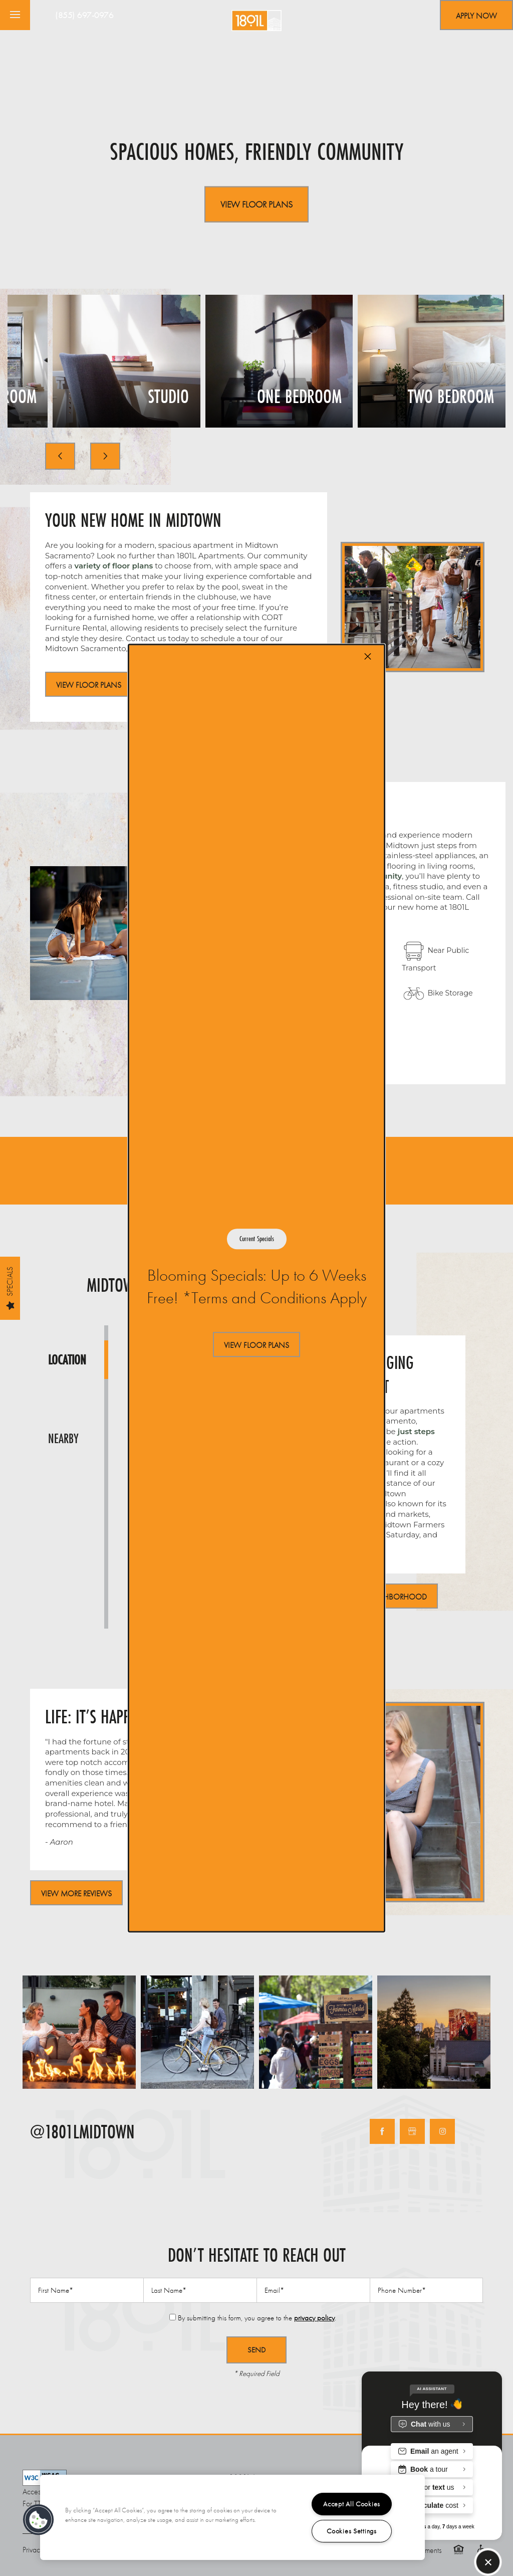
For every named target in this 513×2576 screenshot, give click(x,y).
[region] (232, 2517)
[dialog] (256, 1288)
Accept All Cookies (351, 2503)
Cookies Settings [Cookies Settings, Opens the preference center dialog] (352, 2530)
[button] (256, 1344)
